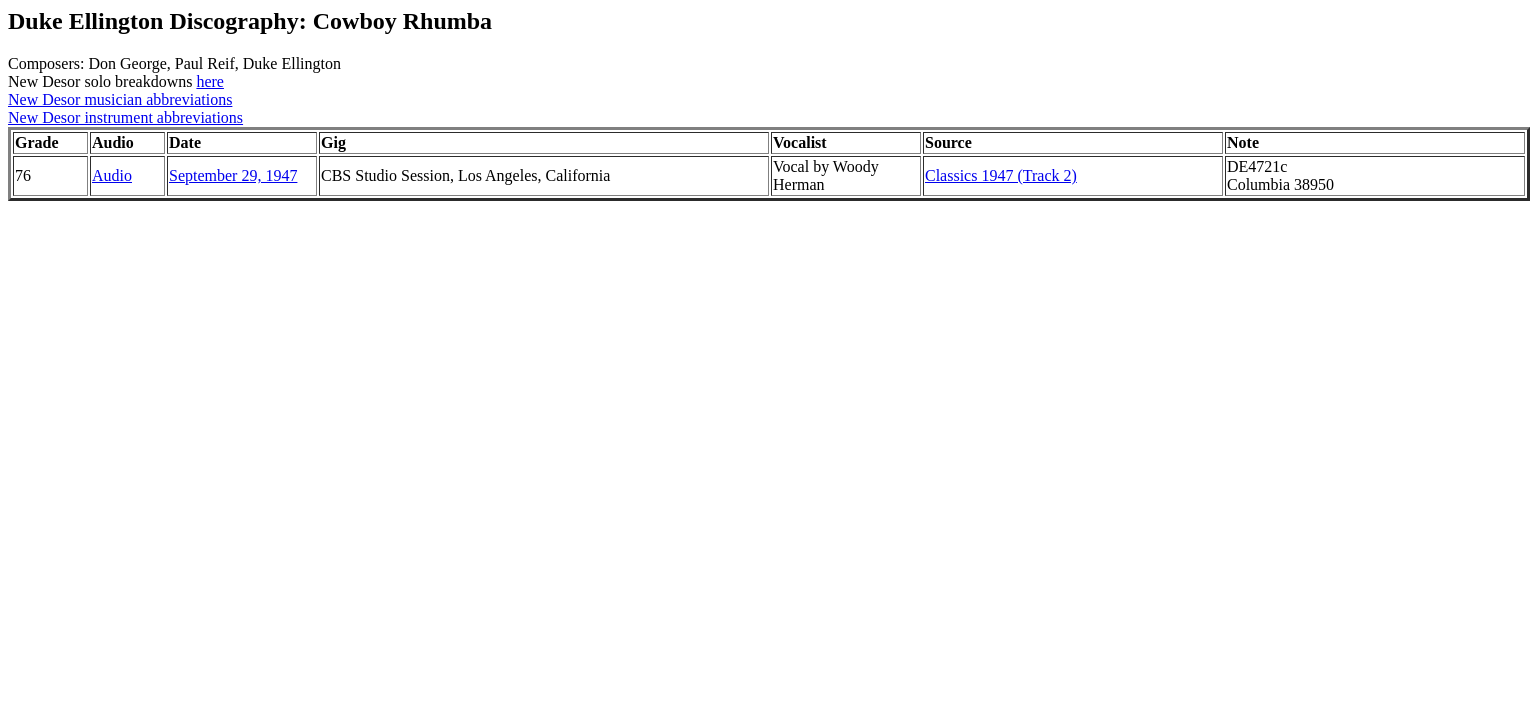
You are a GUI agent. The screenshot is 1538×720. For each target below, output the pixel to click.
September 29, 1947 (233, 175)
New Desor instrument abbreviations (125, 117)
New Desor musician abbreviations (120, 99)
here (210, 81)
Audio (112, 175)
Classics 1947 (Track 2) (1001, 175)
